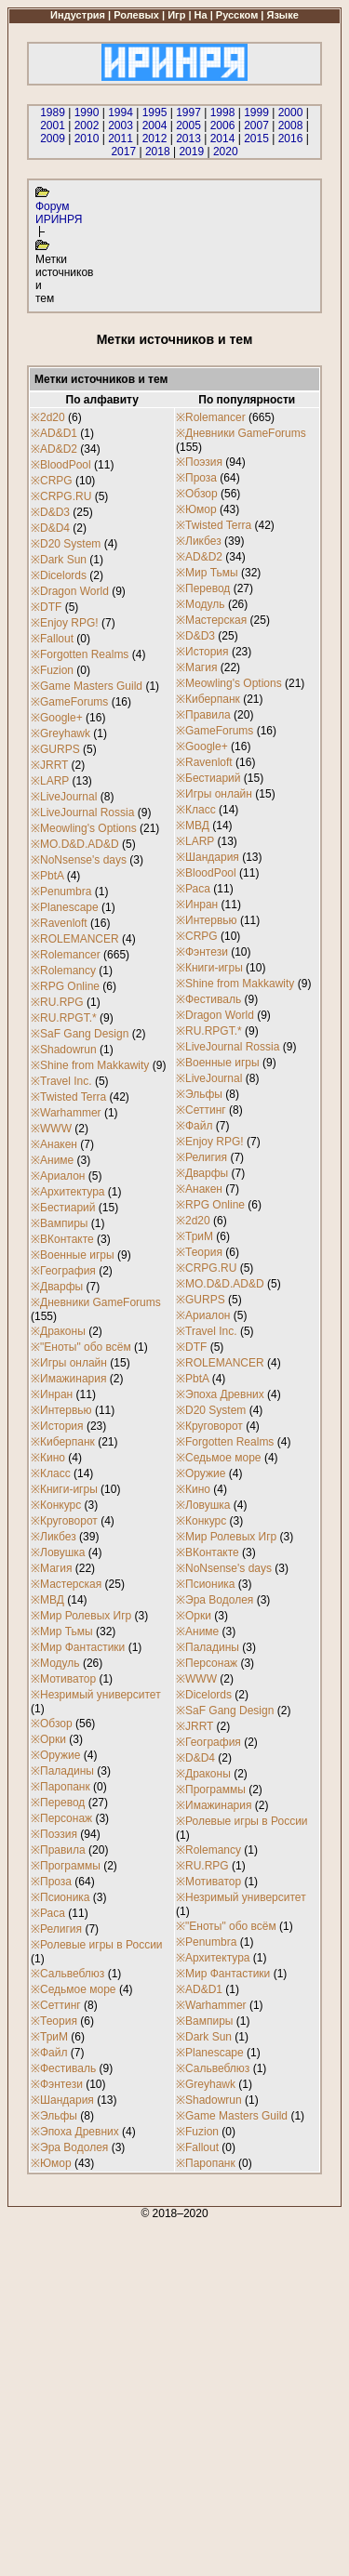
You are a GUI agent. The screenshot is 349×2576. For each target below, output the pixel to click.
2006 (222, 125)
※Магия (51, 1568)
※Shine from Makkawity (90, 1065)
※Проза (51, 1881)
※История (57, 1426)
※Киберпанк (63, 1441)
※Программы (66, 1865)
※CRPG (52, 480)
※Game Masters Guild (86, 686)
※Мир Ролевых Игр (81, 1615)
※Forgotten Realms (79, 654)
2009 (52, 138)
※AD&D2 (54, 449)
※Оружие (55, 1755)
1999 (256, 112)
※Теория (54, 2021)
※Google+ (57, 717)
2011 (120, 138)
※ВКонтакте (62, 1239)
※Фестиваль (63, 2068)
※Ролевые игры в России (97, 1944)
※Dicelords (59, 575)
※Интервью (61, 1410)
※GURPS (55, 749)
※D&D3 (50, 512)
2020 (225, 151)
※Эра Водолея (69, 2147)
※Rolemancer (66, 954)
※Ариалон (58, 1175)
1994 (120, 112)
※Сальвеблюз (67, 1973)
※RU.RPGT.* (64, 1017)
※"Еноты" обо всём (81, 1347)
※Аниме (52, 1160)
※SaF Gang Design (79, 1033)
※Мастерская (66, 1584)
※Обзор (52, 1723)
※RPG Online (65, 986)
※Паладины (62, 1770)
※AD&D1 (54, 433)
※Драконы (58, 1331)
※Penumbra (61, 891)
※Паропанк (60, 1786)
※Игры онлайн (69, 1362)
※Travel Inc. (61, 1081)
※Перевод (58, 1802)
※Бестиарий (63, 1207)
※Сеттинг (56, 2005)
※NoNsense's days (79, 859)
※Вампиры (59, 1223)
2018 (157, 151)
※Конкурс (56, 1505)
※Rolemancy (63, 970)
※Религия (56, 1928)
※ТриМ (49, 2036)
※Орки (48, 1739)
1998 (222, 112)
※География (63, 1270)
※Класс (51, 1473)
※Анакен (54, 1144)
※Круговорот (64, 1520)
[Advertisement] (174, 2394)
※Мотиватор (63, 1678)
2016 (290, 138)
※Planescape (65, 907)
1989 (52, 112)
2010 (87, 138)
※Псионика (60, 1897)
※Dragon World (70, 591)
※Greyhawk (60, 733)
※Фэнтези (57, 2084)
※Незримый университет (96, 1694)
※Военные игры (72, 1255)
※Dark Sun (59, 559)
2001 (52, 125)
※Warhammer (66, 1112)
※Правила (58, 1849)
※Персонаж (61, 1818)
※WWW (51, 1128)
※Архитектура (68, 1191)
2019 (191, 151)
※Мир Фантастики (78, 1647)
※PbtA (47, 875)
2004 (155, 125)
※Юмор (51, 2163)
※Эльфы (54, 2115)
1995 (155, 112)
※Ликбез (53, 1536)
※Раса (48, 1913)
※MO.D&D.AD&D (75, 844)
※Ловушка (58, 1552)
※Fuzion (52, 670)
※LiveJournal (64, 796)
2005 (188, 125)
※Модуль (55, 1663)
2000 (290, 112)
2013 (188, 138)
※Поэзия (54, 1834)
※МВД (47, 1599)
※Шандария (62, 2100)
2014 (222, 138)
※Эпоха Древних (75, 2131)
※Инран (52, 1394)
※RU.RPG (57, 1002)
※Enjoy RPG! (65, 622)
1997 (188, 112)
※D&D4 (50, 528)
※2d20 (48, 417)
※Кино (48, 1457)
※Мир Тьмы (62, 1631)
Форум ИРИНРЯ (58, 213)
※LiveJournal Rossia (82, 812)
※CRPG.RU (61, 496)
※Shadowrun (64, 1049)
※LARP (50, 780)
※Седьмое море (73, 1989)
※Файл (49, 2052)
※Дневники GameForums (96, 1302)
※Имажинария (68, 1378)
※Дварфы (57, 1286)
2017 (123, 151)
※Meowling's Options (84, 828)
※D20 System (66, 543)
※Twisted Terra (68, 1096)
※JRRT (49, 765)
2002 (87, 125)
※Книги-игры (64, 1489)
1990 (87, 112)
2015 (256, 138)
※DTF (46, 607)
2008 (290, 125)
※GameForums (69, 701)
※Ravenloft (59, 923)
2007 (256, 125)
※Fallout (52, 638)
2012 (155, 138)
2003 (120, 125)
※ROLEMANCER (75, 938)
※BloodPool (61, 464)
